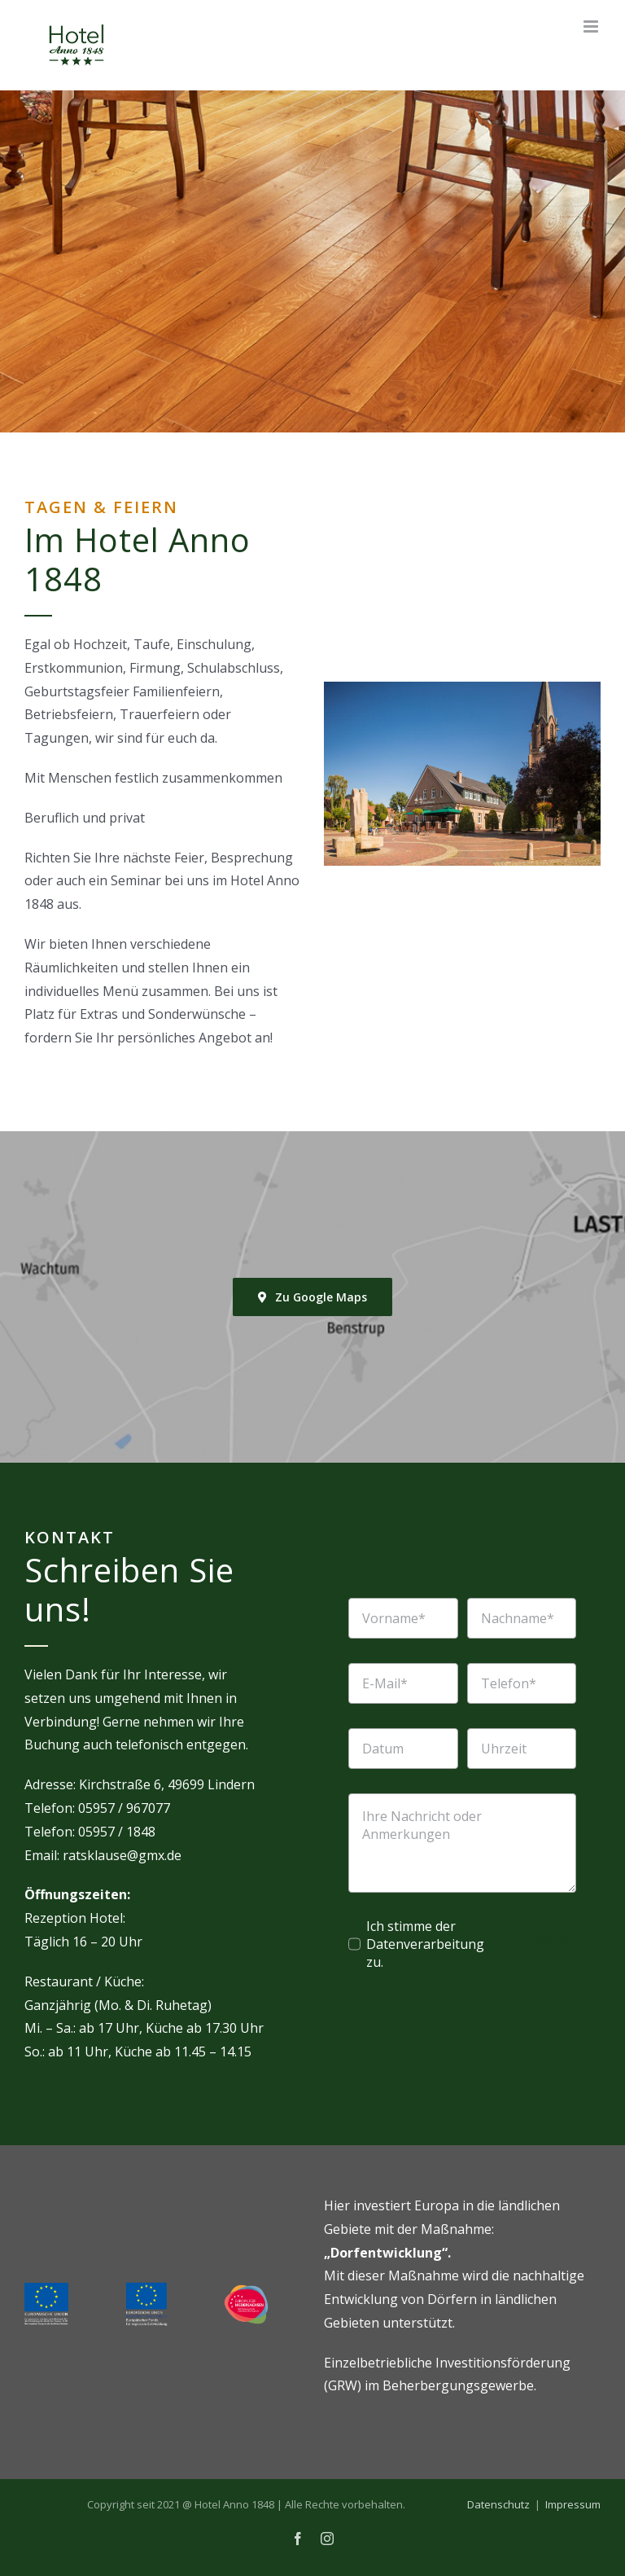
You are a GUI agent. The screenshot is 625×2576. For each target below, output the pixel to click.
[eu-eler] (46, 2289)
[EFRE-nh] (146, 2288)
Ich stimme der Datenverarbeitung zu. (425, 1944)
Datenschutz (498, 2504)
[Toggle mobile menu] (592, 26)
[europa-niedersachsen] (246, 2291)
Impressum (573, 2504)
